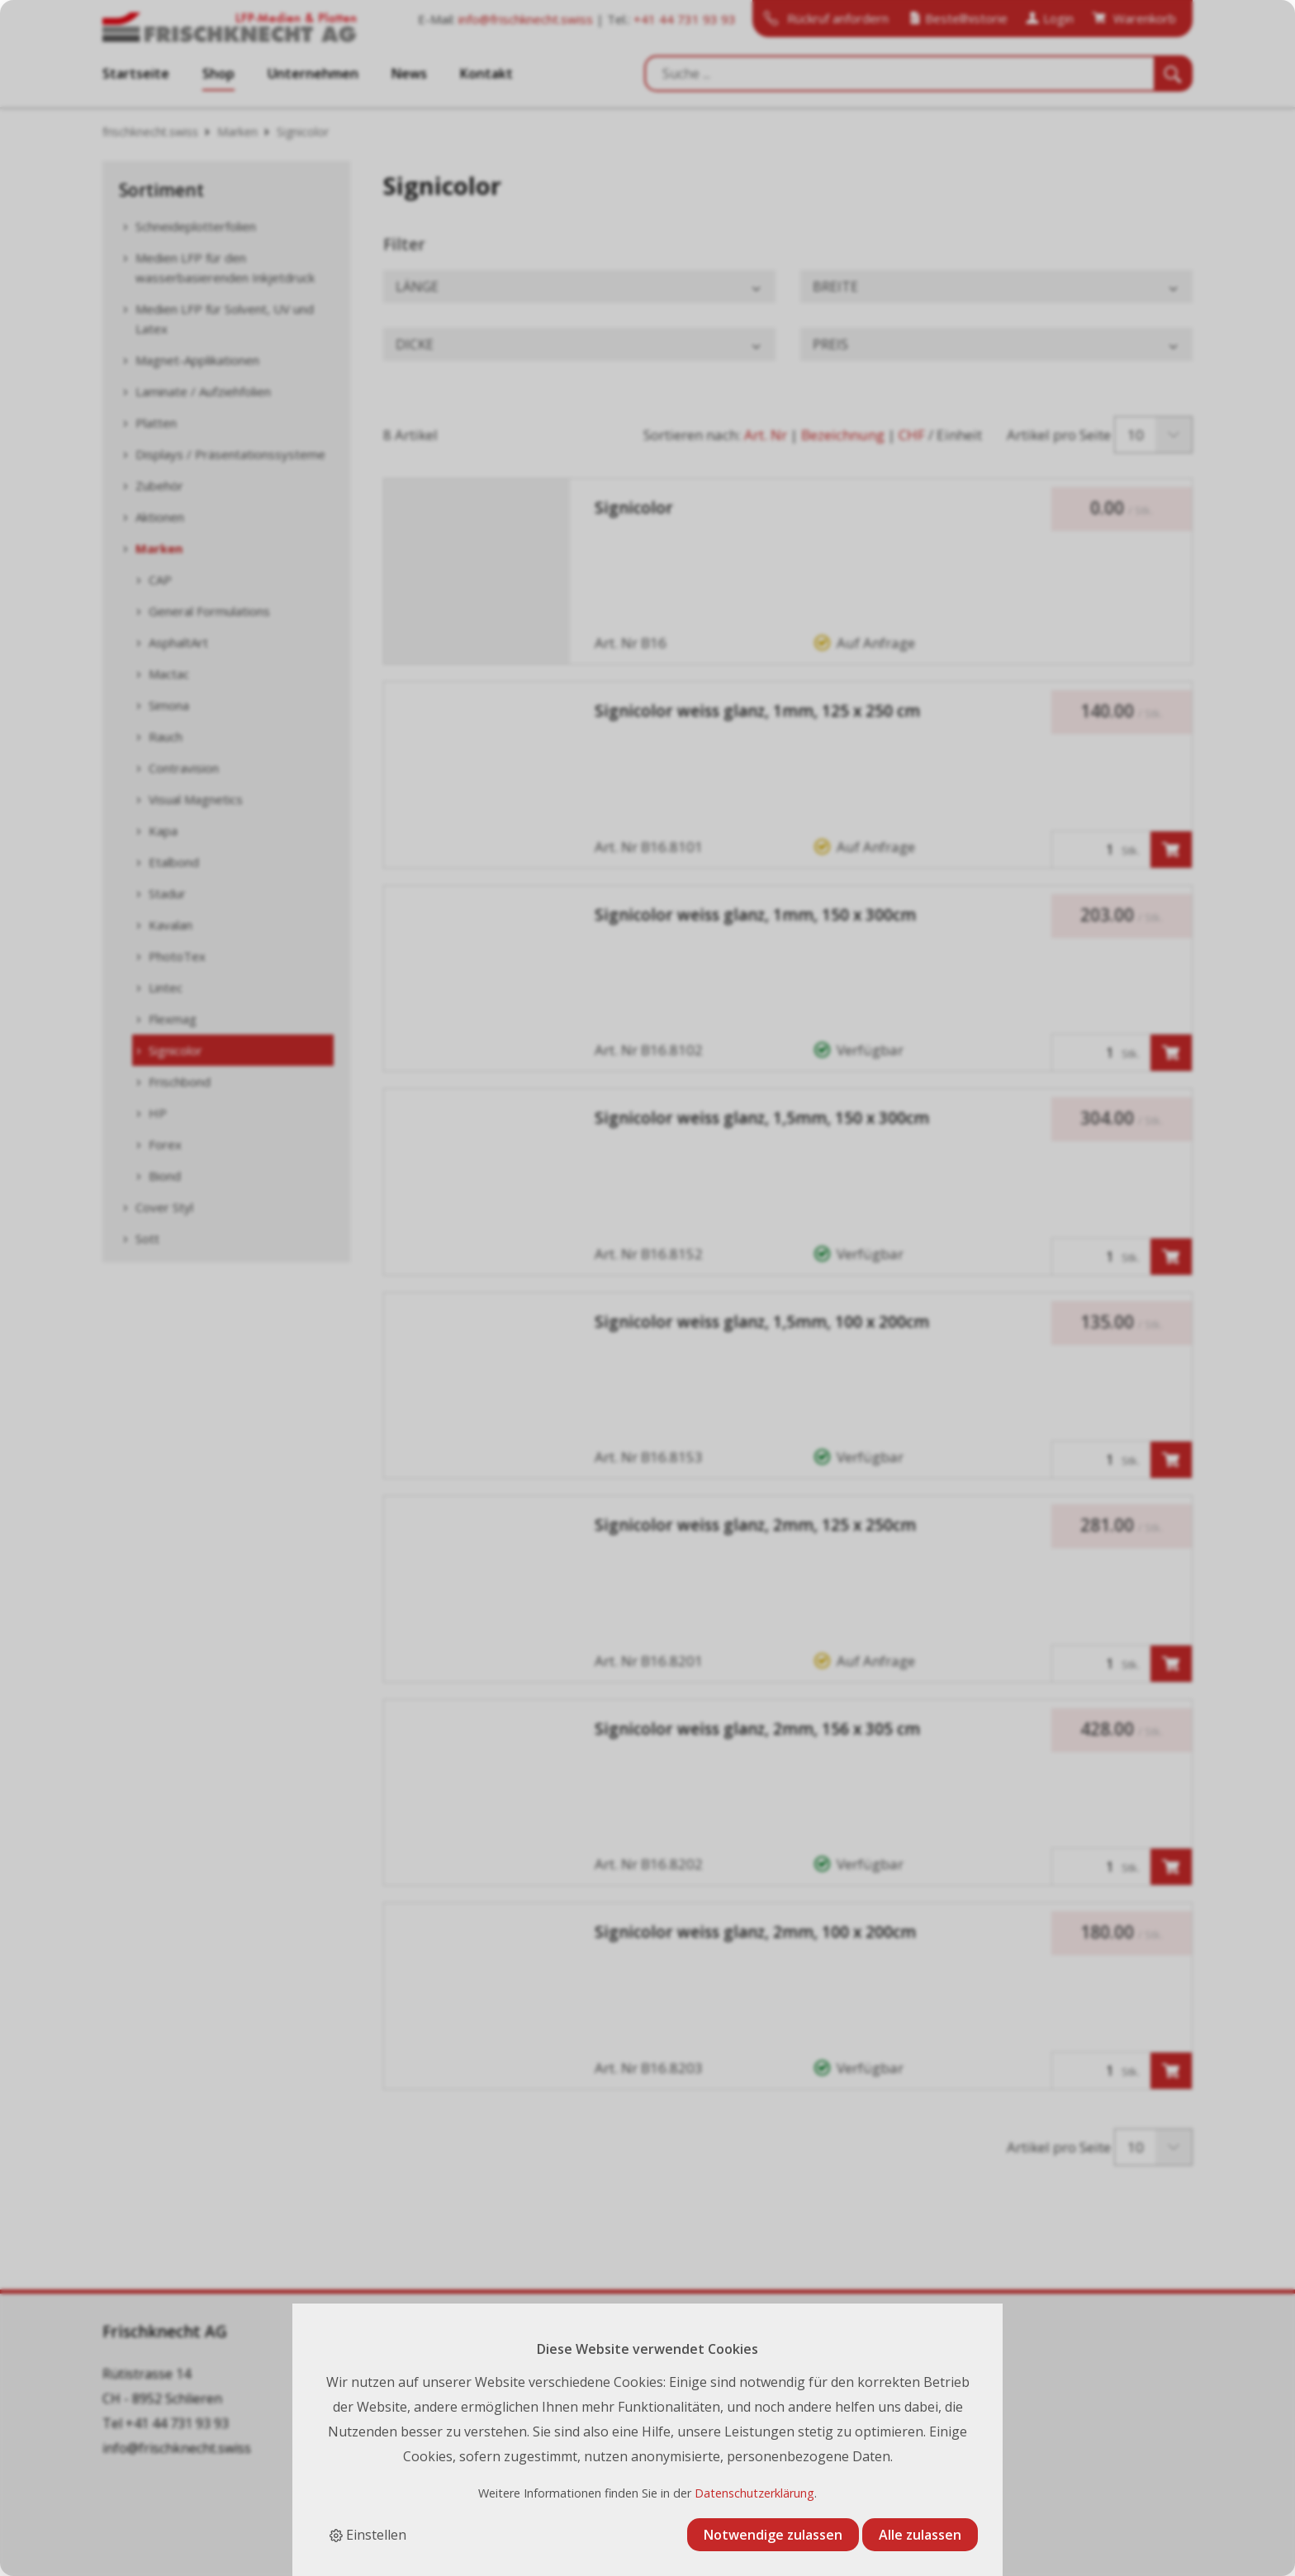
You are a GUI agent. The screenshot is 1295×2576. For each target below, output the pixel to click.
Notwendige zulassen (773, 2535)
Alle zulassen (920, 2535)
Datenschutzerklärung (754, 2493)
